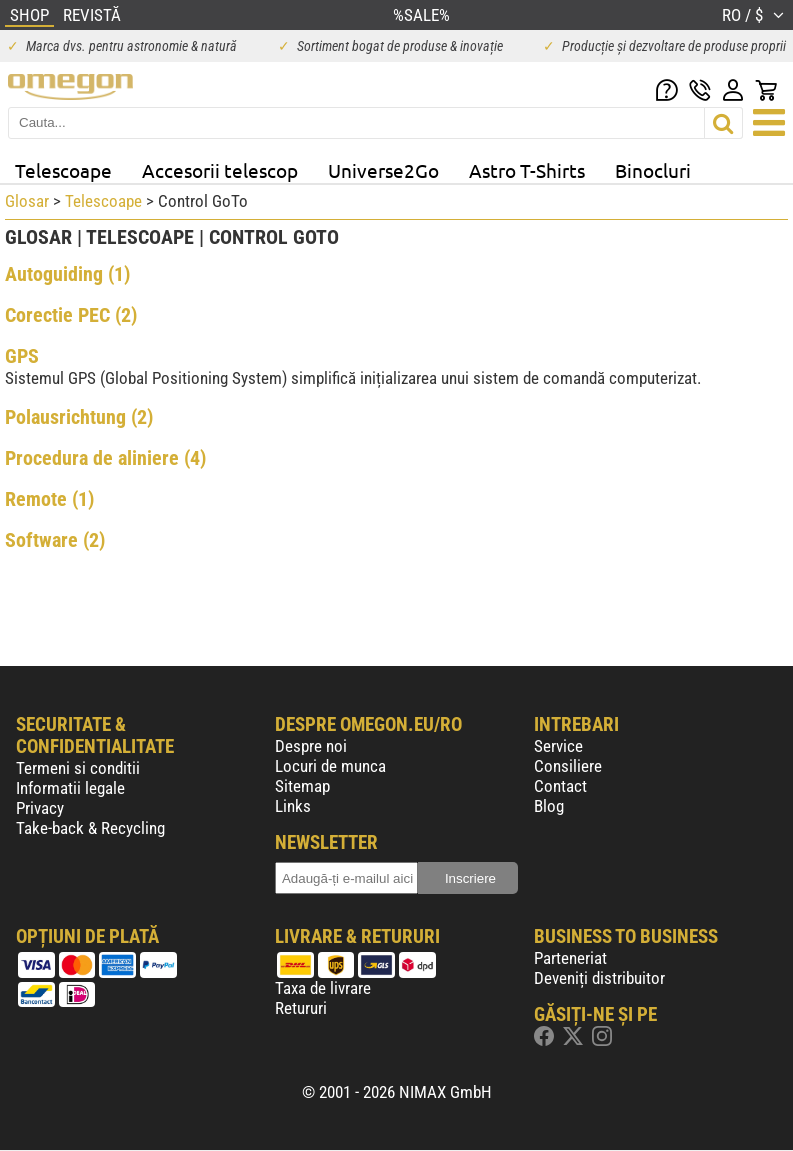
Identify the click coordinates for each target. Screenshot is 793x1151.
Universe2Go (383, 170)
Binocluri (653, 170)
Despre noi (311, 746)
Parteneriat (570, 958)
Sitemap (302, 786)
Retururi (301, 1008)
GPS (22, 356)
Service (558, 746)
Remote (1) (49, 499)
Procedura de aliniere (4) (105, 458)
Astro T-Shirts (527, 170)
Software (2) (55, 540)
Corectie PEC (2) (71, 315)
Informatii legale (70, 788)
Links (293, 806)
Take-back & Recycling (90, 828)
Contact (560, 786)
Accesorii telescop (220, 170)
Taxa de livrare (323, 988)
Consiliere (568, 766)
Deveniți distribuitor (599, 978)
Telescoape (63, 170)
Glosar (27, 201)
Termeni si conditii (78, 768)
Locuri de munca (330, 766)
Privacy (40, 808)
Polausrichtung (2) (79, 417)
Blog (549, 806)
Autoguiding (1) (67, 274)
